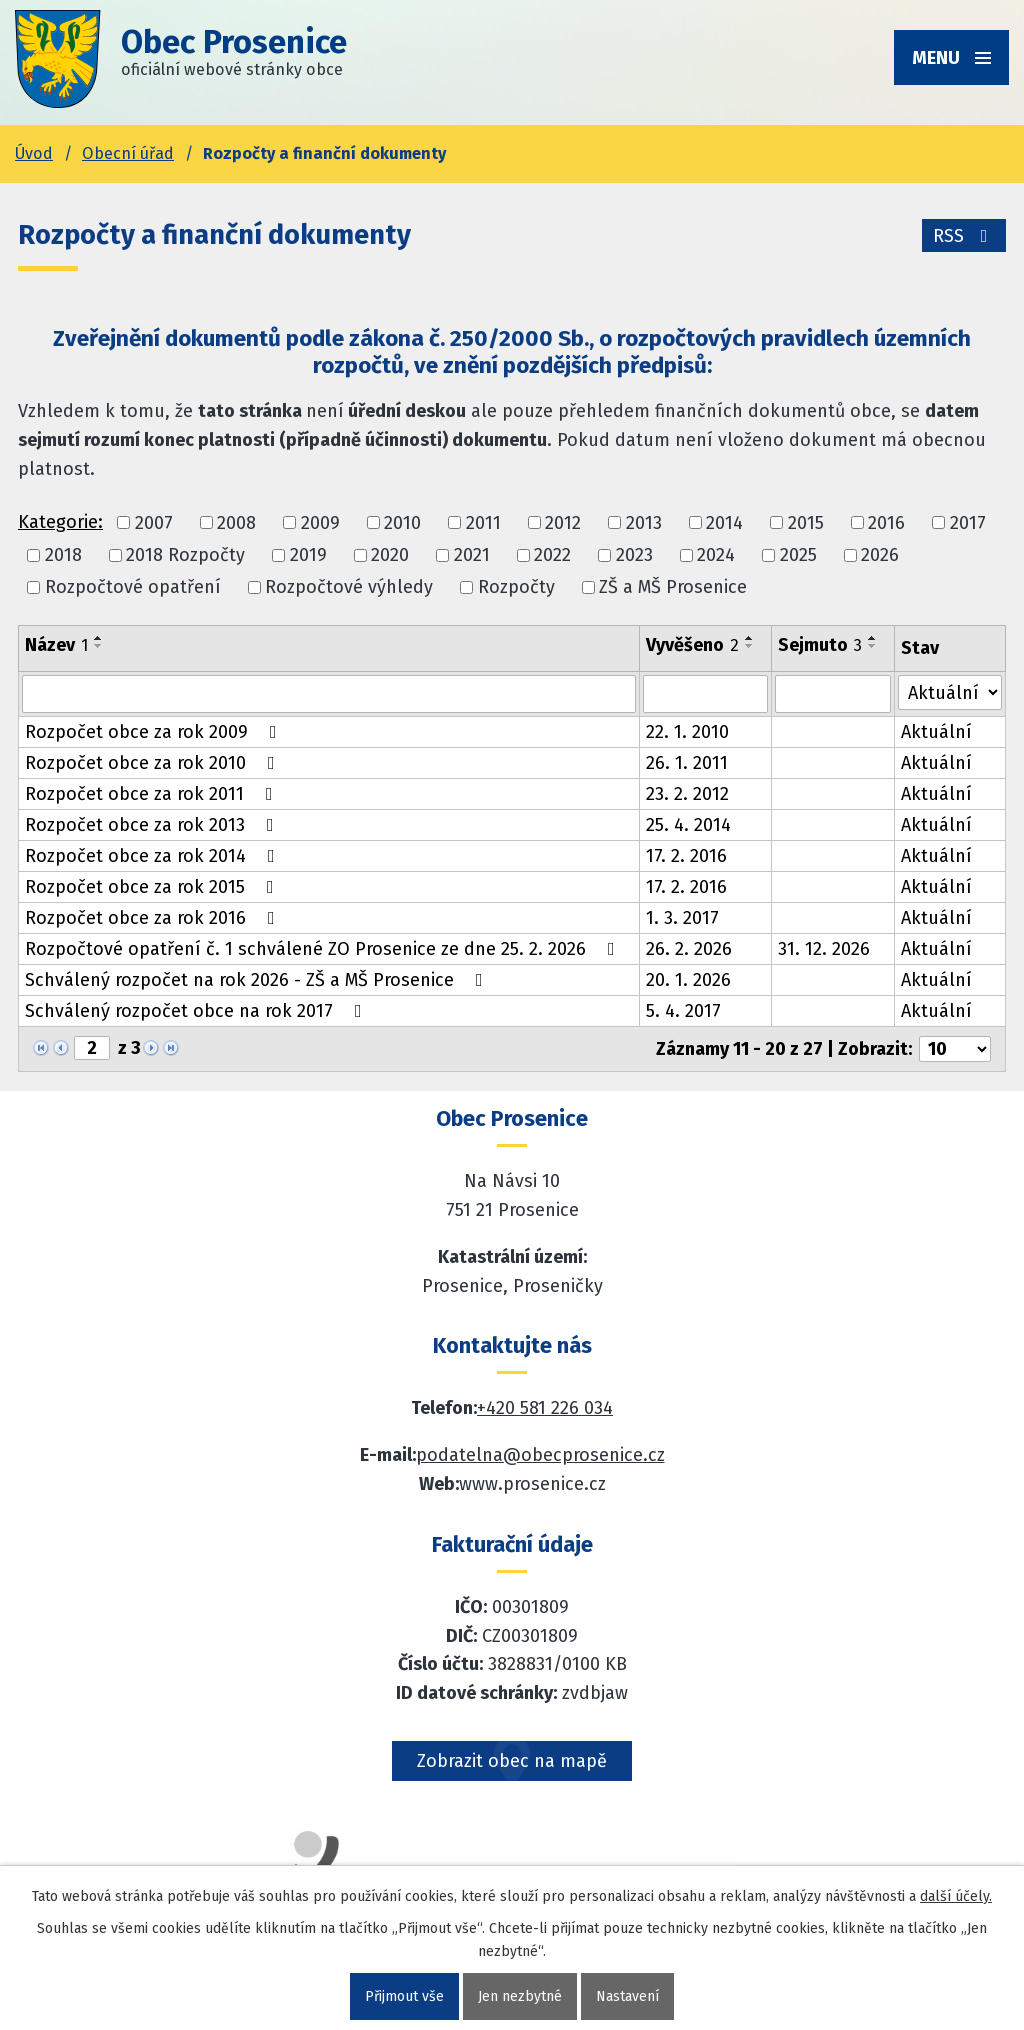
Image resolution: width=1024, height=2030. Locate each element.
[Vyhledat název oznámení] (329, 694)
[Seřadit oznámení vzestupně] (99, 638)
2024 (716, 555)
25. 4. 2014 (688, 825)
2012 (563, 523)
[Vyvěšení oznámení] (705, 694)
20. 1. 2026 (688, 980)
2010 (402, 523)
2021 (472, 555)
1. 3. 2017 (682, 918)
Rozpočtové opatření (133, 587)
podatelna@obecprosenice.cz (540, 1455)
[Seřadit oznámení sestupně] (99, 646)
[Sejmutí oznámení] (833, 694)
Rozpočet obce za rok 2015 (153, 887)
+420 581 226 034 (545, 1408)
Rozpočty (516, 587)
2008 (236, 523)
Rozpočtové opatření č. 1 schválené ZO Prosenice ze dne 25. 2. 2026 (324, 949)
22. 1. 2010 (687, 732)
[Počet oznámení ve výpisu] (955, 1049)
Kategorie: (60, 522)
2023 (634, 555)
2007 (154, 523)
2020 (390, 555)
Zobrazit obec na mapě (512, 1761)
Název (56, 645)
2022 (552, 555)
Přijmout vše (404, 1996)
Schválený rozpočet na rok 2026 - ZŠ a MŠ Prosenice (258, 980)
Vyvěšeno (692, 645)
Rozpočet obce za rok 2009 (155, 732)
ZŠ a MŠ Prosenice (673, 587)
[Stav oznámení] (950, 692)
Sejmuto (820, 645)
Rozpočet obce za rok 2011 (153, 794)
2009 (320, 523)
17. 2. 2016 (686, 856)
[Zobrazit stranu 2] (92, 1048)
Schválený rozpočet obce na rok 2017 (197, 1011)
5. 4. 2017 (683, 1011)
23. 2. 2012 (687, 794)
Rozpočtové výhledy (349, 587)
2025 (798, 555)
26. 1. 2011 (687, 763)
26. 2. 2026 (689, 949)
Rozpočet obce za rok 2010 (154, 763)
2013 (644, 523)
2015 (806, 523)
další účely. (956, 1896)
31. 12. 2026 (824, 949)
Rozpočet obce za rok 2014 (154, 856)
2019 (308, 555)
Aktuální (936, 732)
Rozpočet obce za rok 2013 (153, 825)
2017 (968, 523)
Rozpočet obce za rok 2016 (154, 918)
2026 (880, 555)
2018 (63, 555)
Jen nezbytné (520, 1996)
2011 (483, 523)
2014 (724, 523)
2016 (886, 523)
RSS (964, 236)
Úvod (34, 153)
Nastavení (627, 1996)
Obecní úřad (128, 153)
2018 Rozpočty (185, 555)
